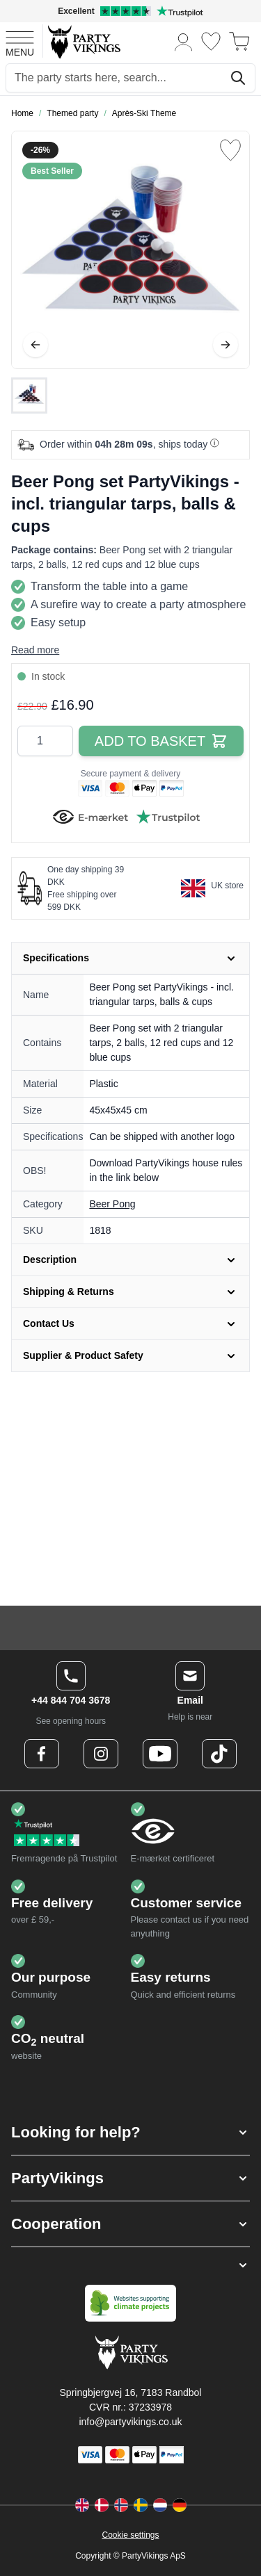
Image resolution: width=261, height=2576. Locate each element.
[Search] (238, 78)
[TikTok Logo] (219, 1753)
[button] (130, 2132)
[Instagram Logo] (101, 1753)
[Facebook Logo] (41, 1753)
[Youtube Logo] (160, 1753)
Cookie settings (130, 2535)
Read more (35, 649)
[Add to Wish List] (230, 150)
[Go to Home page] (83, 41)
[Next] (225, 344)
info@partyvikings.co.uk (130, 2421)
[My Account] (184, 41)
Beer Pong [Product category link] (112, 1203)
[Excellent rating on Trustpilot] (130, 11)
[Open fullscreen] (130, 249)
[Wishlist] (211, 41)
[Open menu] (20, 41)
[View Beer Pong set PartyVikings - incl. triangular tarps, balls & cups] (29, 395)
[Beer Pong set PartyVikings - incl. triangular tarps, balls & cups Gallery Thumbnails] (29, 395)
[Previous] (35, 344)
